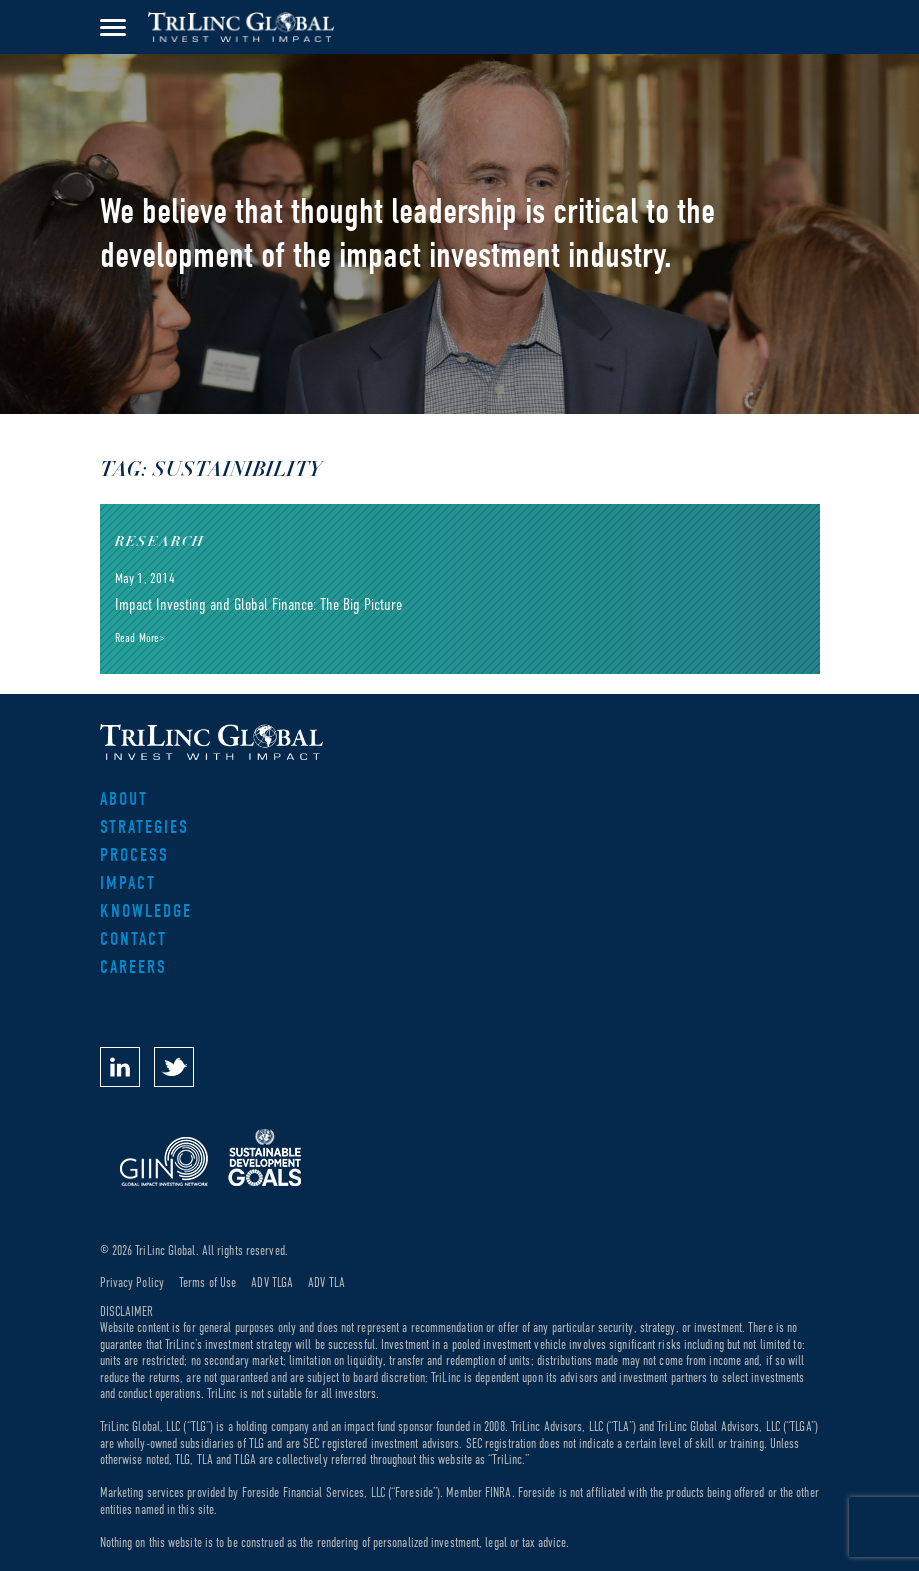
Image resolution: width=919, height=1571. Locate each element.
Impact (128, 883)
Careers (133, 967)
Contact (133, 939)
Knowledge (146, 911)
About (124, 799)
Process (134, 855)
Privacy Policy (132, 1282)
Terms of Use (207, 1282)
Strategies (144, 827)
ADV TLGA (272, 1282)
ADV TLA (326, 1282)
